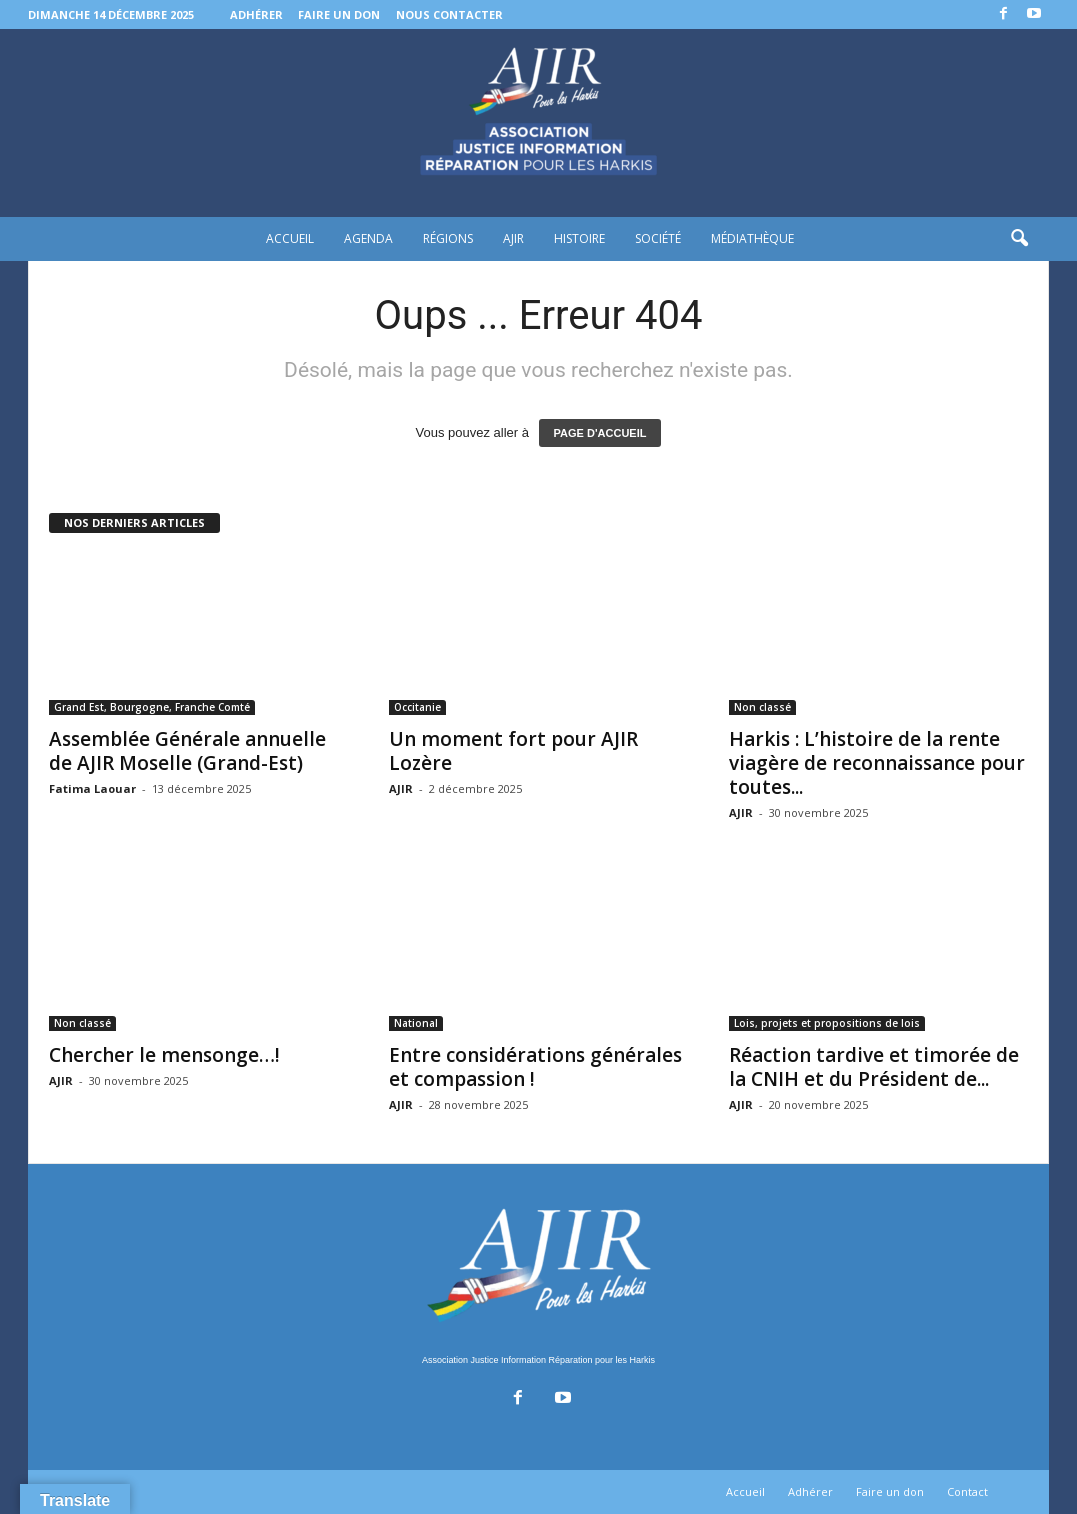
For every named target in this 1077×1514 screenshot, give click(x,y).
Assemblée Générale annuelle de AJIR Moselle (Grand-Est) (187, 751)
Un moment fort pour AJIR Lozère (513, 751)
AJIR (513, 238)
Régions (448, 238)
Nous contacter (449, 14)
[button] (1019, 239)
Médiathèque (752, 238)
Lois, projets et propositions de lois (827, 1023)
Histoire (579, 238)
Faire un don (339, 14)
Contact (967, 1491)
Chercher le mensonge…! (164, 1055)
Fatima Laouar (92, 788)
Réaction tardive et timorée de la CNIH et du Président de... (874, 1067)
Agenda (368, 238)
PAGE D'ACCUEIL (600, 433)
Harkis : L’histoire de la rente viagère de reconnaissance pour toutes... (877, 763)
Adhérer (256, 14)
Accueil (290, 238)
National (416, 1023)
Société (658, 238)
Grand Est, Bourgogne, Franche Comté (152, 707)
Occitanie (417, 707)
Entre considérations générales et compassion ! (535, 1067)
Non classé (762, 707)
